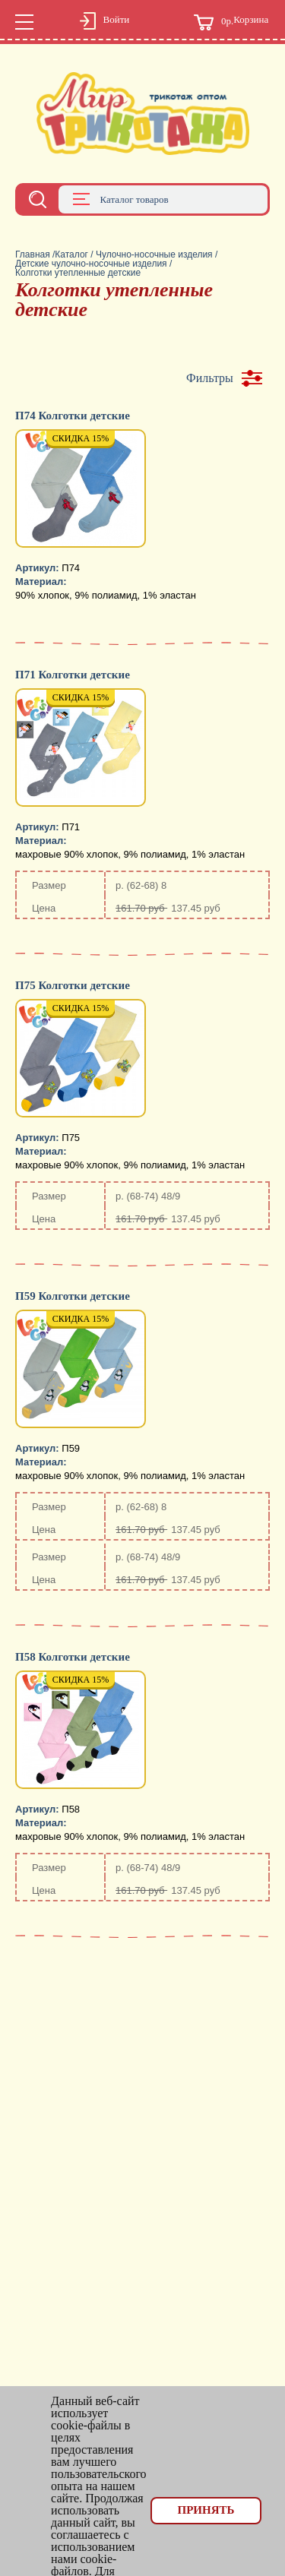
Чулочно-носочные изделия (154, 254)
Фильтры (209, 377)
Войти (105, 22)
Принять (206, 2510)
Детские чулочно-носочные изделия (91, 263)
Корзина (231, 22)
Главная (32, 254)
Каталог (71, 254)
